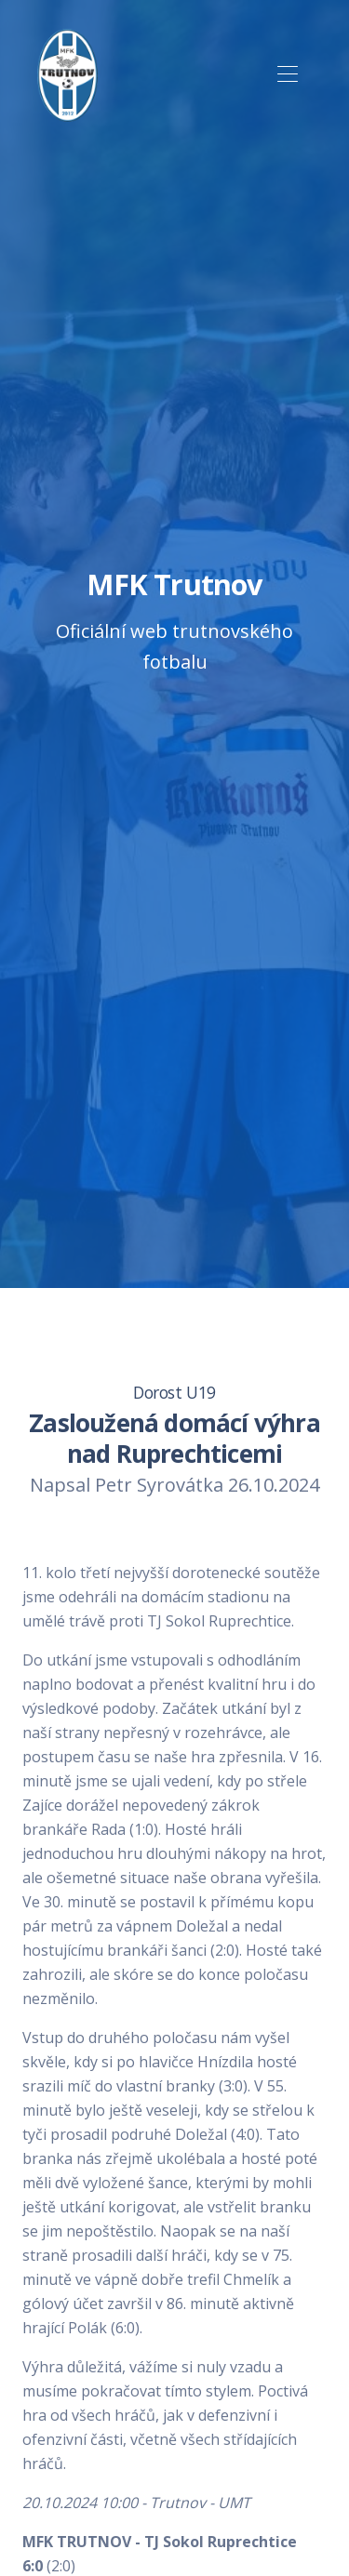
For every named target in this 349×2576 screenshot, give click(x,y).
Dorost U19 (174, 1392)
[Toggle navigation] (287, 75)
